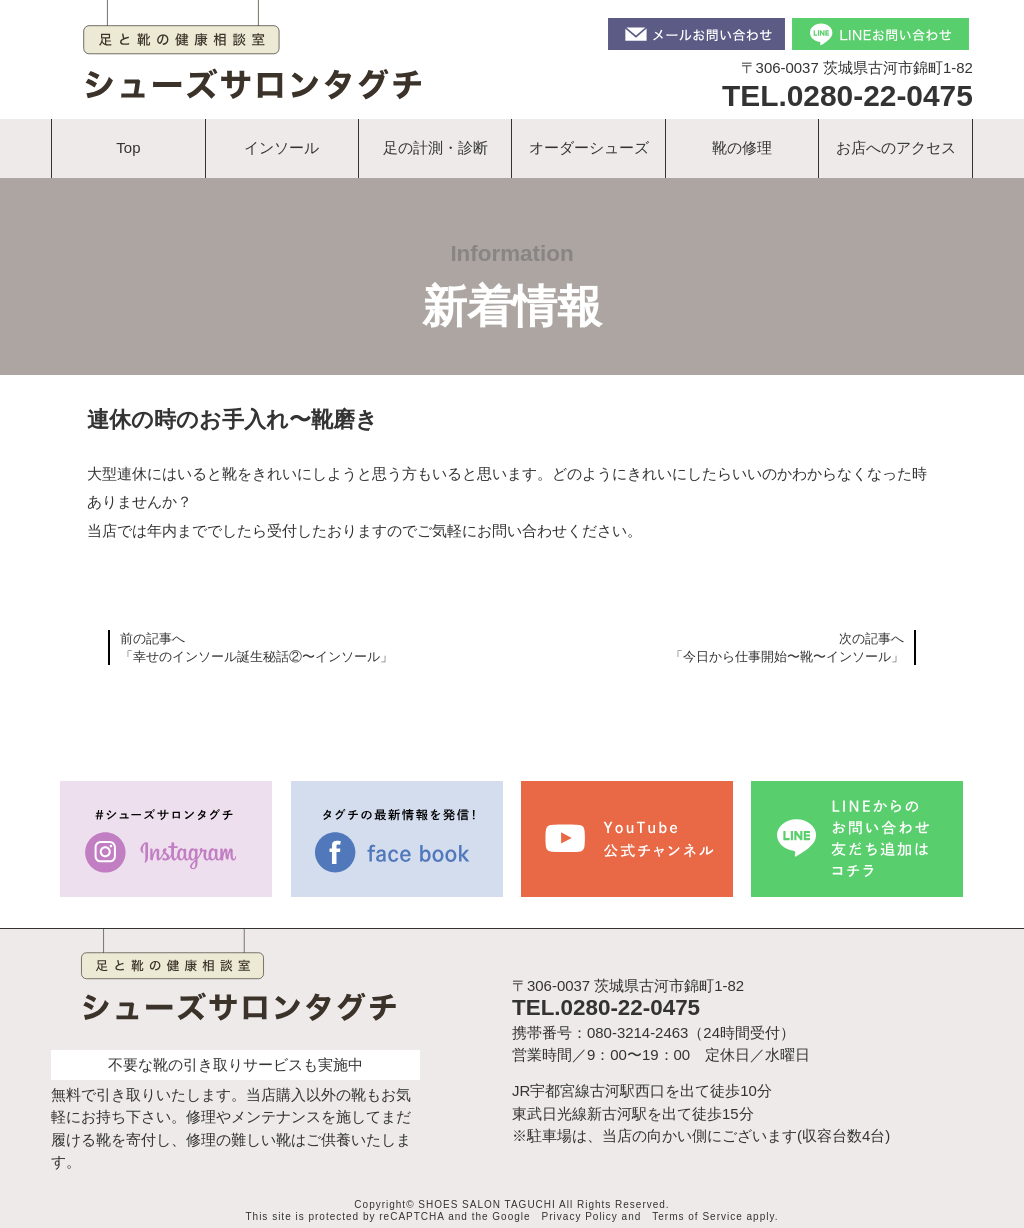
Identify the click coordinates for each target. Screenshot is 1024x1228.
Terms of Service (697, 1216)
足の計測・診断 (435, 147)
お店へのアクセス (896, 147)
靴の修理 (742, 147)
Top (128, 147)
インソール (281, 147)
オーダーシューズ (589, 147)
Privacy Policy (580, 1216)
